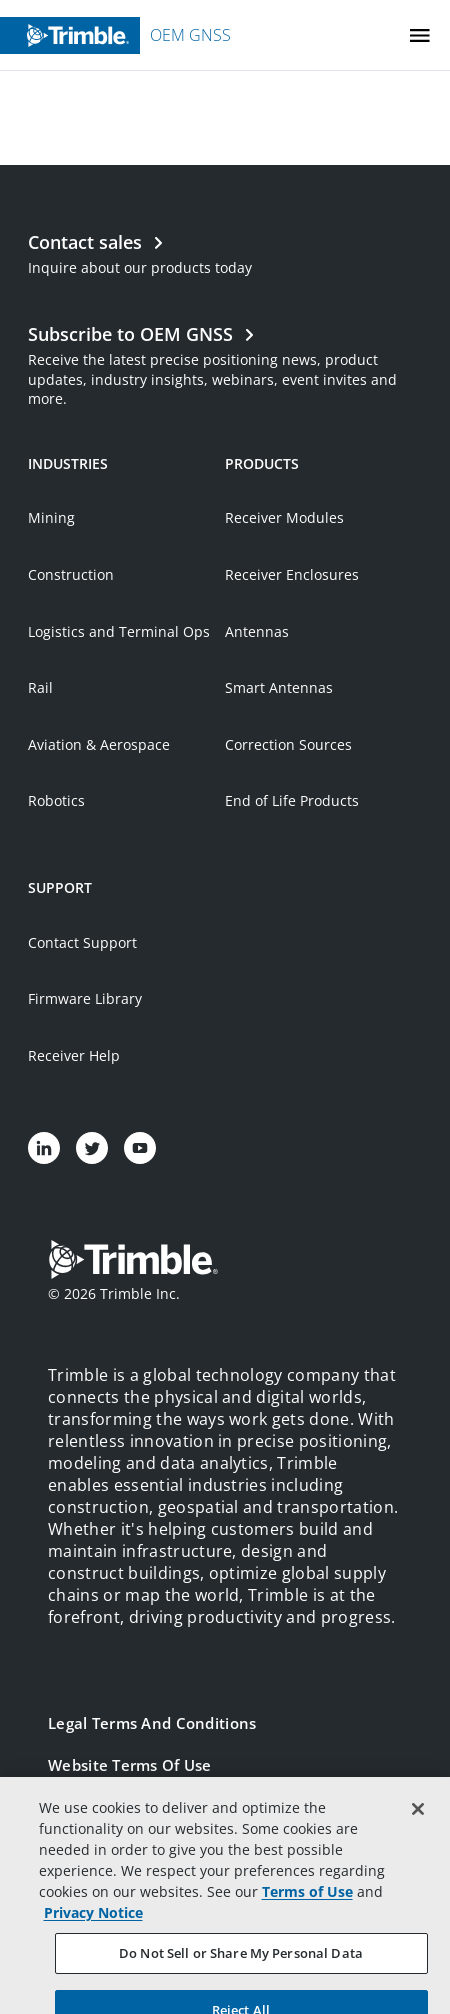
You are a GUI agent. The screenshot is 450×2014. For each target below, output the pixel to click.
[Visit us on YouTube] (140, 1148)
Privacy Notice (101, 1849)
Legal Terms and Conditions (152, 1723)
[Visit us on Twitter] (92, 1148)
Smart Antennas (279, 687)
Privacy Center (102, 1807)
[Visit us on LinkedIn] (44, 1148)
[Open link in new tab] (225, 363)
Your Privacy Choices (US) (142, 1933)
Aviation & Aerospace (99, 744)
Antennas (257, 631)
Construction (71, 574)
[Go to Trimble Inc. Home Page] (133, 1262)
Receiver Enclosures (292, 574)
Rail (40, 687)
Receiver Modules (284, 517)
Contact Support (82, 942)
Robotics (56, 800)
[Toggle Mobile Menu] (420, 35)
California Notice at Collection (161, 1891)
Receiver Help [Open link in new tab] (74, 1055)
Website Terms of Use (130, 1765)
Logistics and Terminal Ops (119, 631)
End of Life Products (292, 800)
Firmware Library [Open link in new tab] (85, 998)
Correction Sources (288, 744)
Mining (51, 517)
